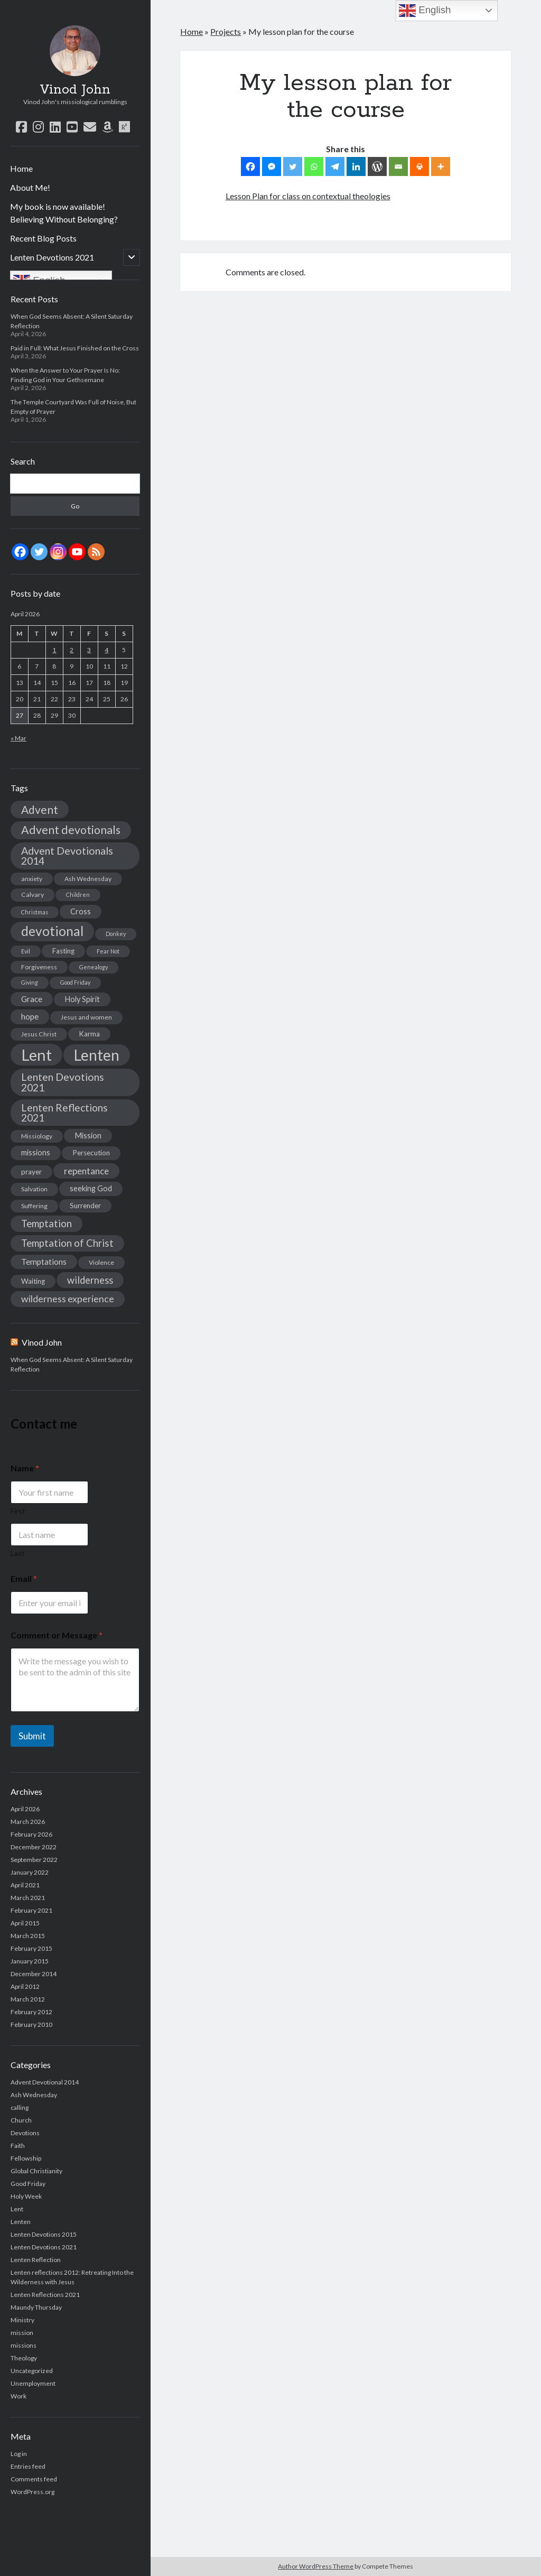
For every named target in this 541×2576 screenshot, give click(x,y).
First (18, 1510)
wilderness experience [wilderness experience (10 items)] (67, 1298)
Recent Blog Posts (43, 238)
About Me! (30, 187)
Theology (24, 2358)
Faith (18, 2145)
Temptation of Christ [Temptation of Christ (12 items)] (67, 1243)
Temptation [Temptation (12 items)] (46, 1223)
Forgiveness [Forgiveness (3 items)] (39, 967)
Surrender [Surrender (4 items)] (85, 1205)
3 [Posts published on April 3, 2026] (89, 650)
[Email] (398, 166)
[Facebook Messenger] (271, 166)
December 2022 (34, 1847)
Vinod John (75, 89)
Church (21, 2120)
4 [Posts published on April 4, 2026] (106, 650)
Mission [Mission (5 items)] (87, 1135)
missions (23, 2345)
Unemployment (33, 2383)
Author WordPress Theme (315, 2566)
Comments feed (34, 2479)
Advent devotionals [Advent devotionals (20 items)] (70, 830)
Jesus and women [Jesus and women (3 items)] (86, 1017)
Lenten (21, 2222)
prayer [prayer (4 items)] (31, 1171)
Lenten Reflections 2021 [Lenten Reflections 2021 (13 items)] (64, 1112)
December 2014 (34, 1974)
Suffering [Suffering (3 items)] (34, 1206)
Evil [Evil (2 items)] (25, 951)
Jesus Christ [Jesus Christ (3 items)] (39, 1034)
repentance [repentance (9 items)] (86, 1170)
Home (21, 168)
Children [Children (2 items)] (78, 894)
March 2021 (28, 1898)
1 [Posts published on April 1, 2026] (54, 650)
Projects (225, 31)
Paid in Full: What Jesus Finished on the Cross (75, 348)
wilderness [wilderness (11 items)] (90, 1280)
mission (22, 2333)
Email (24, 1578)
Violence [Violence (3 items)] (101, 1262)
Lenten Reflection (36, 2260)
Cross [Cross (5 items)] (80, 911)
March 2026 (28, 1822)
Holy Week (26, 2196)
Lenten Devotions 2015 (44, 2234)
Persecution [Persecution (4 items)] (91, 1152)
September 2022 (34, 1860)
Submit (32, 1735)
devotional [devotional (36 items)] (52, 931)
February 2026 (31, 1834)
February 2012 (31, 2012)
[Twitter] (292, 166)
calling (20, 2107)
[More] (440, 166)
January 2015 (30, 1961)
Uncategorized (32, 2371)
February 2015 (31, 1948)
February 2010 (31, 2024)
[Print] (419, 166)
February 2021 (31, 1910)
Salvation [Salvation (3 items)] (34, 1189)
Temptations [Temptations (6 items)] (44, 1261)
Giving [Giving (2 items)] (29, 982)
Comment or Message (56, 1635)
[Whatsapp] (313, 166)
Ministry (22, 2320)
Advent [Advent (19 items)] (39, 809)
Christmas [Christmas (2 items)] (34, 912)
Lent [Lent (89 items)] (36, 1054)
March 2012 (28, 1999)
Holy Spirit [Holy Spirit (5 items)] (82, 999)
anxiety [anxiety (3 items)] (31, 879)
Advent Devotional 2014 (45, 2082)
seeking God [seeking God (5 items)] (91, 1188)
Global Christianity (36, 2171)
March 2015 (28, 1936)
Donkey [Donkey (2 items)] (116, 933)
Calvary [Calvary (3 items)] (32, 894)
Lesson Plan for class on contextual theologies (308, 196)
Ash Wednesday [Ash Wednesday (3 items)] (87, 879)
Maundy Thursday (36, 2307)
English (425, 10)
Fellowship (26, 2158)
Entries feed (28, 2466)
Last (18, 1553)
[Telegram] (334, 166)
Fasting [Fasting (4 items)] (63, 951)
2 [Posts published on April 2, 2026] (71, 650)
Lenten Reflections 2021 (45, 2295)
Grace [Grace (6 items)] (31, 999)
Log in (19, 2454)
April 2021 (25, 1885)
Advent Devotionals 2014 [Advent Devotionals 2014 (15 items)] (67, 855)
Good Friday (28, 2184)
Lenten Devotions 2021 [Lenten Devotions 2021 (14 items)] (62, 1082)
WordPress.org (32, 2492)
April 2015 (25, 1923)
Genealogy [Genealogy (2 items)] (93, 966)
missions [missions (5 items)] (35, 1152)
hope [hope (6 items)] (30, 1016)
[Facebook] (250, 166)
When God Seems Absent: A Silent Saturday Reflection (72, 1364)
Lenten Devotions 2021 (52, 257)
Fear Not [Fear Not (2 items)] (108, 951)
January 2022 (30, 1872)
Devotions (25, 2133)
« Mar (18, 738)
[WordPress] (377, 166)
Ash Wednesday (34, 2095)
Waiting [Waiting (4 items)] (33, 1281)
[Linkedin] (356, 166)
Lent (17, 2209)
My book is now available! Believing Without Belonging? (64, 212)
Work (18, 2396)
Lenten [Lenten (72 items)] (96, 1055)
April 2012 (25, 1986)
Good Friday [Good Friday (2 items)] (75, 982)
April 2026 (25, 1809)
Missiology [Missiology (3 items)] (36, 1136)
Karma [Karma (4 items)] (89, 1034)
